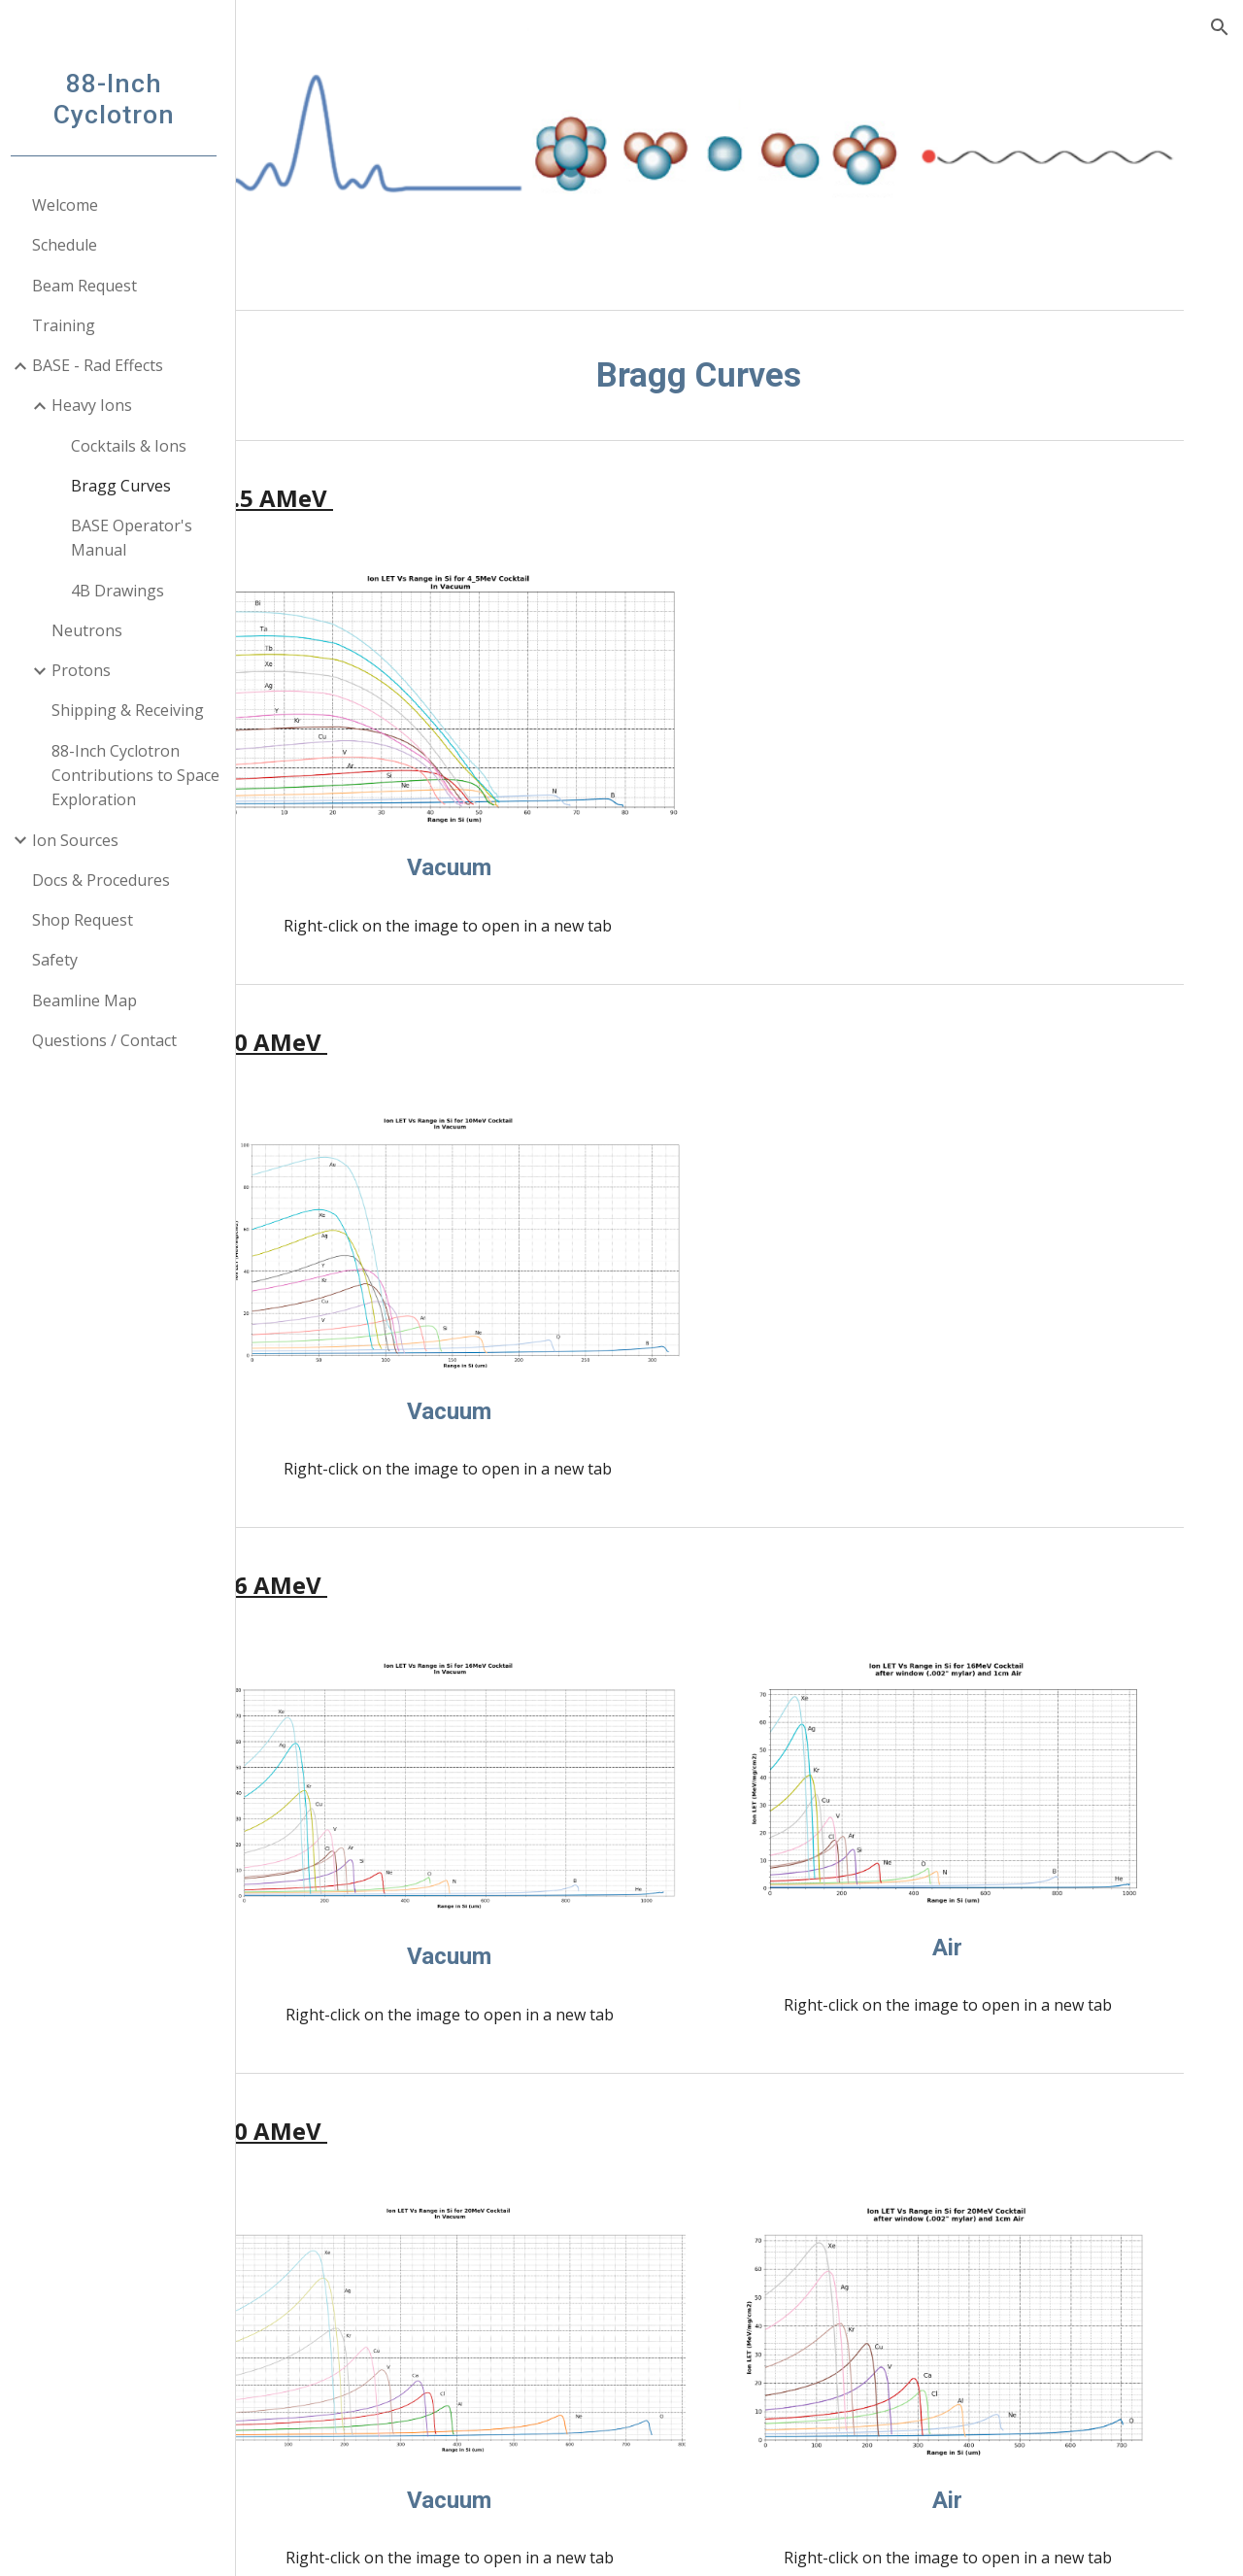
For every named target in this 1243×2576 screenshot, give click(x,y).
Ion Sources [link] (82, 840)
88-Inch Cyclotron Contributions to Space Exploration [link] (142, 775)
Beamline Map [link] (91, 1000)
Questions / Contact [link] (111, 1040)
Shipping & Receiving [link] (134, 710)
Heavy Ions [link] (98, 405)
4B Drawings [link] (124, 590)
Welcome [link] (72, 205)
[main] (743, 375)
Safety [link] (61, 959)
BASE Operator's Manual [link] (138, 537)
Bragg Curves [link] (128, 485)
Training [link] (70, 325)
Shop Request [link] (89, 920)
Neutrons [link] (93, 630)
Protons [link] (88, 670)
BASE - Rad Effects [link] (104, 365)
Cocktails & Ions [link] (135, 446)
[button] (1219, 27)
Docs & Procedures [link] (108, 880)
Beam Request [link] (91, 285)
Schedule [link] (71, 244)
